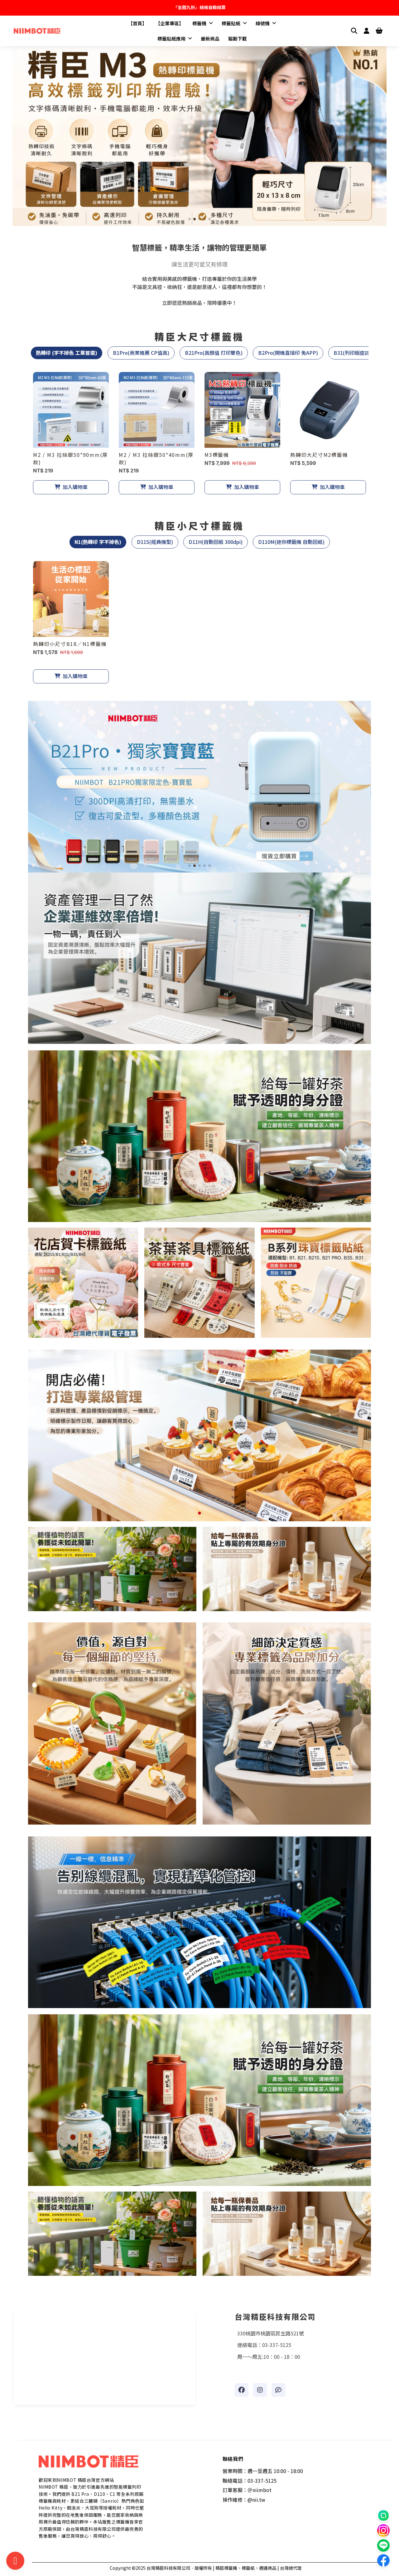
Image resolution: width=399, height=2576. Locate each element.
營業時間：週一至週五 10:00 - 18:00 (263, 2471)
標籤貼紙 (234, 23)
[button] (189, 219)
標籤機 (202, 23)
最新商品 (210, 38)
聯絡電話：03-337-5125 (249, 2480)
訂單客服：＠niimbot (247, 2490)
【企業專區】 (170, 23)
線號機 (266, 23)
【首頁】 (137, 23)
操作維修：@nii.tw (244, 2499)
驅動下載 (237, 38)
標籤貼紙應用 (174, 38)
